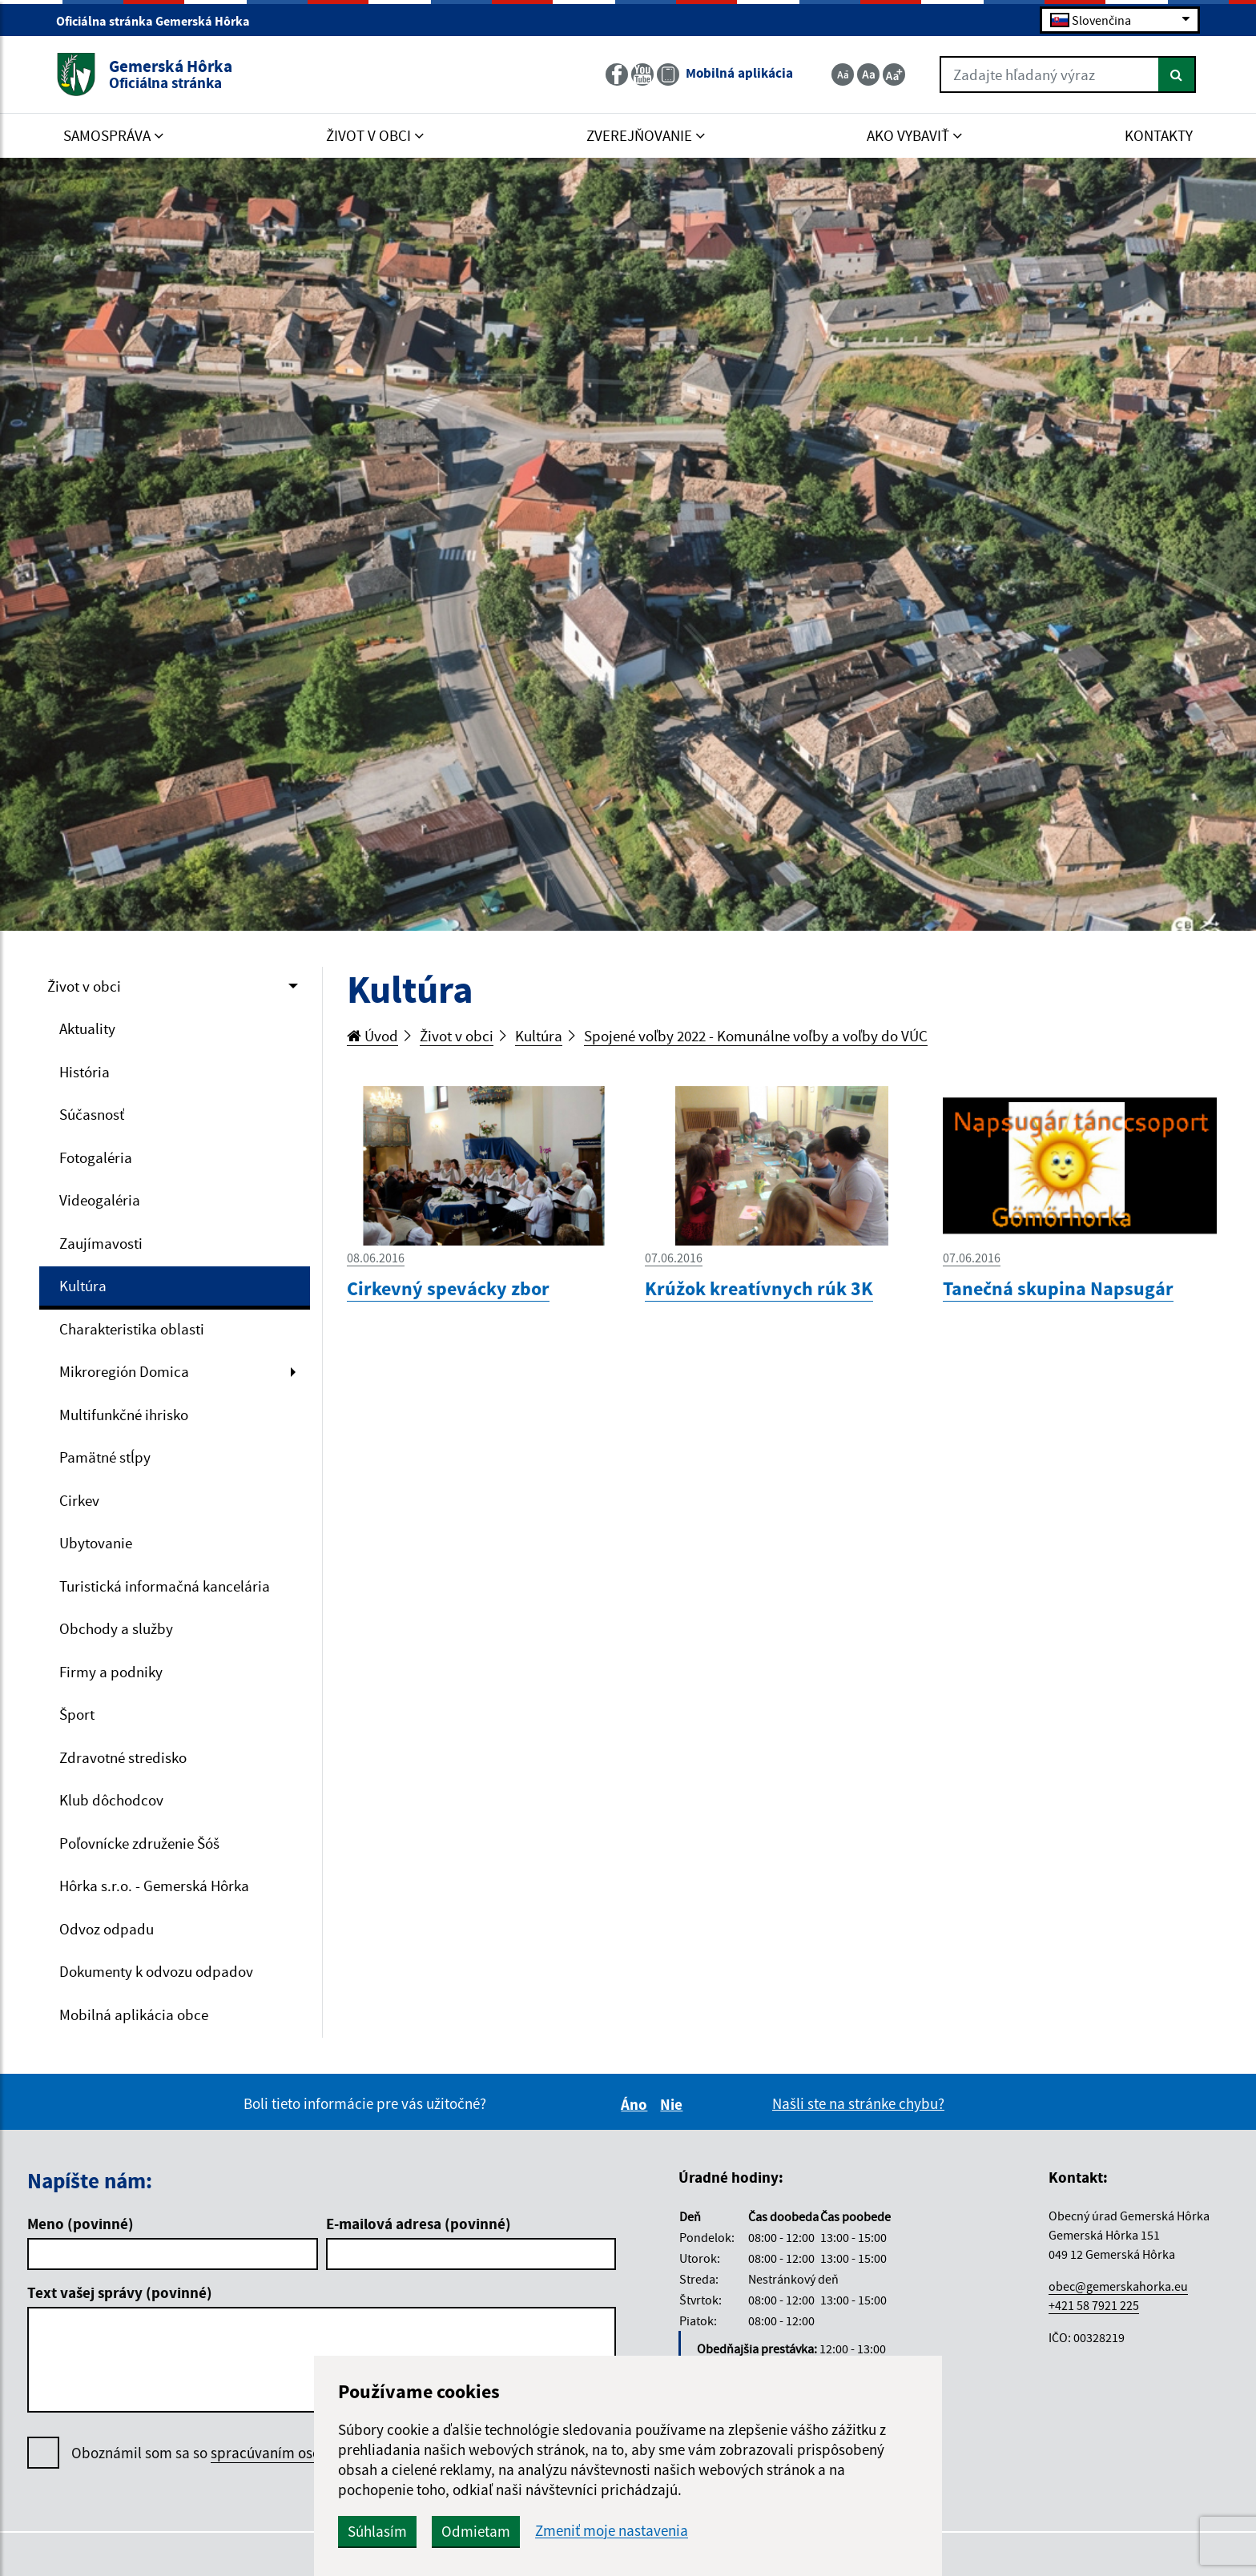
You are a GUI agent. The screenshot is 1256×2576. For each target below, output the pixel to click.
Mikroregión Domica (124, 1371)
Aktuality (87, 1028)
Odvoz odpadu (106, 1928)
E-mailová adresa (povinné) (418, 2223)
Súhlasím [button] (377, 2531)
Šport (77, 1714)
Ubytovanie (95, 1542)
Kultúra (83, 1285)
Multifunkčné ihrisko (123, 1414)
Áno (636, 2104)
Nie (673, 2104)
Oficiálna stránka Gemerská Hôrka (160, 21)
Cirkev (79, 1500)
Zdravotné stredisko (123, 1757)
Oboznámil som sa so (248, 2453)
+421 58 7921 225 (1094, 2305)
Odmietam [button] (475, 2531)
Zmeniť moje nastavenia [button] (611, 2530)
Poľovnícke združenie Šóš (139, 1843)
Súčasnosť (91, 1114)
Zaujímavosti (101, 1243)
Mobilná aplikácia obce (133, 2014)
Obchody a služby (116, 1628)
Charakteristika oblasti (131, 1328)
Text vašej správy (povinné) (119, 2292)
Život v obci (84, 986)
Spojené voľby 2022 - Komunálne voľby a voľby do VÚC (756, 1035)
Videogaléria (99, 1200)
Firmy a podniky (111, 1671)
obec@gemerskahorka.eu (1118, 2286)
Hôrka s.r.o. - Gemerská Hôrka (154, 1885)
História (84, 1071)
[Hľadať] (1177, 74)
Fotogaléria (95, 1157)
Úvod (372, 1035)
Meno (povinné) (80, 2223)
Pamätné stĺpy (105, 1457)
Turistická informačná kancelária (164, 1586)
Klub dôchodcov (111, 1799)
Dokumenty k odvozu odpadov (156, 1971)
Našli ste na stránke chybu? (858, 2103)
